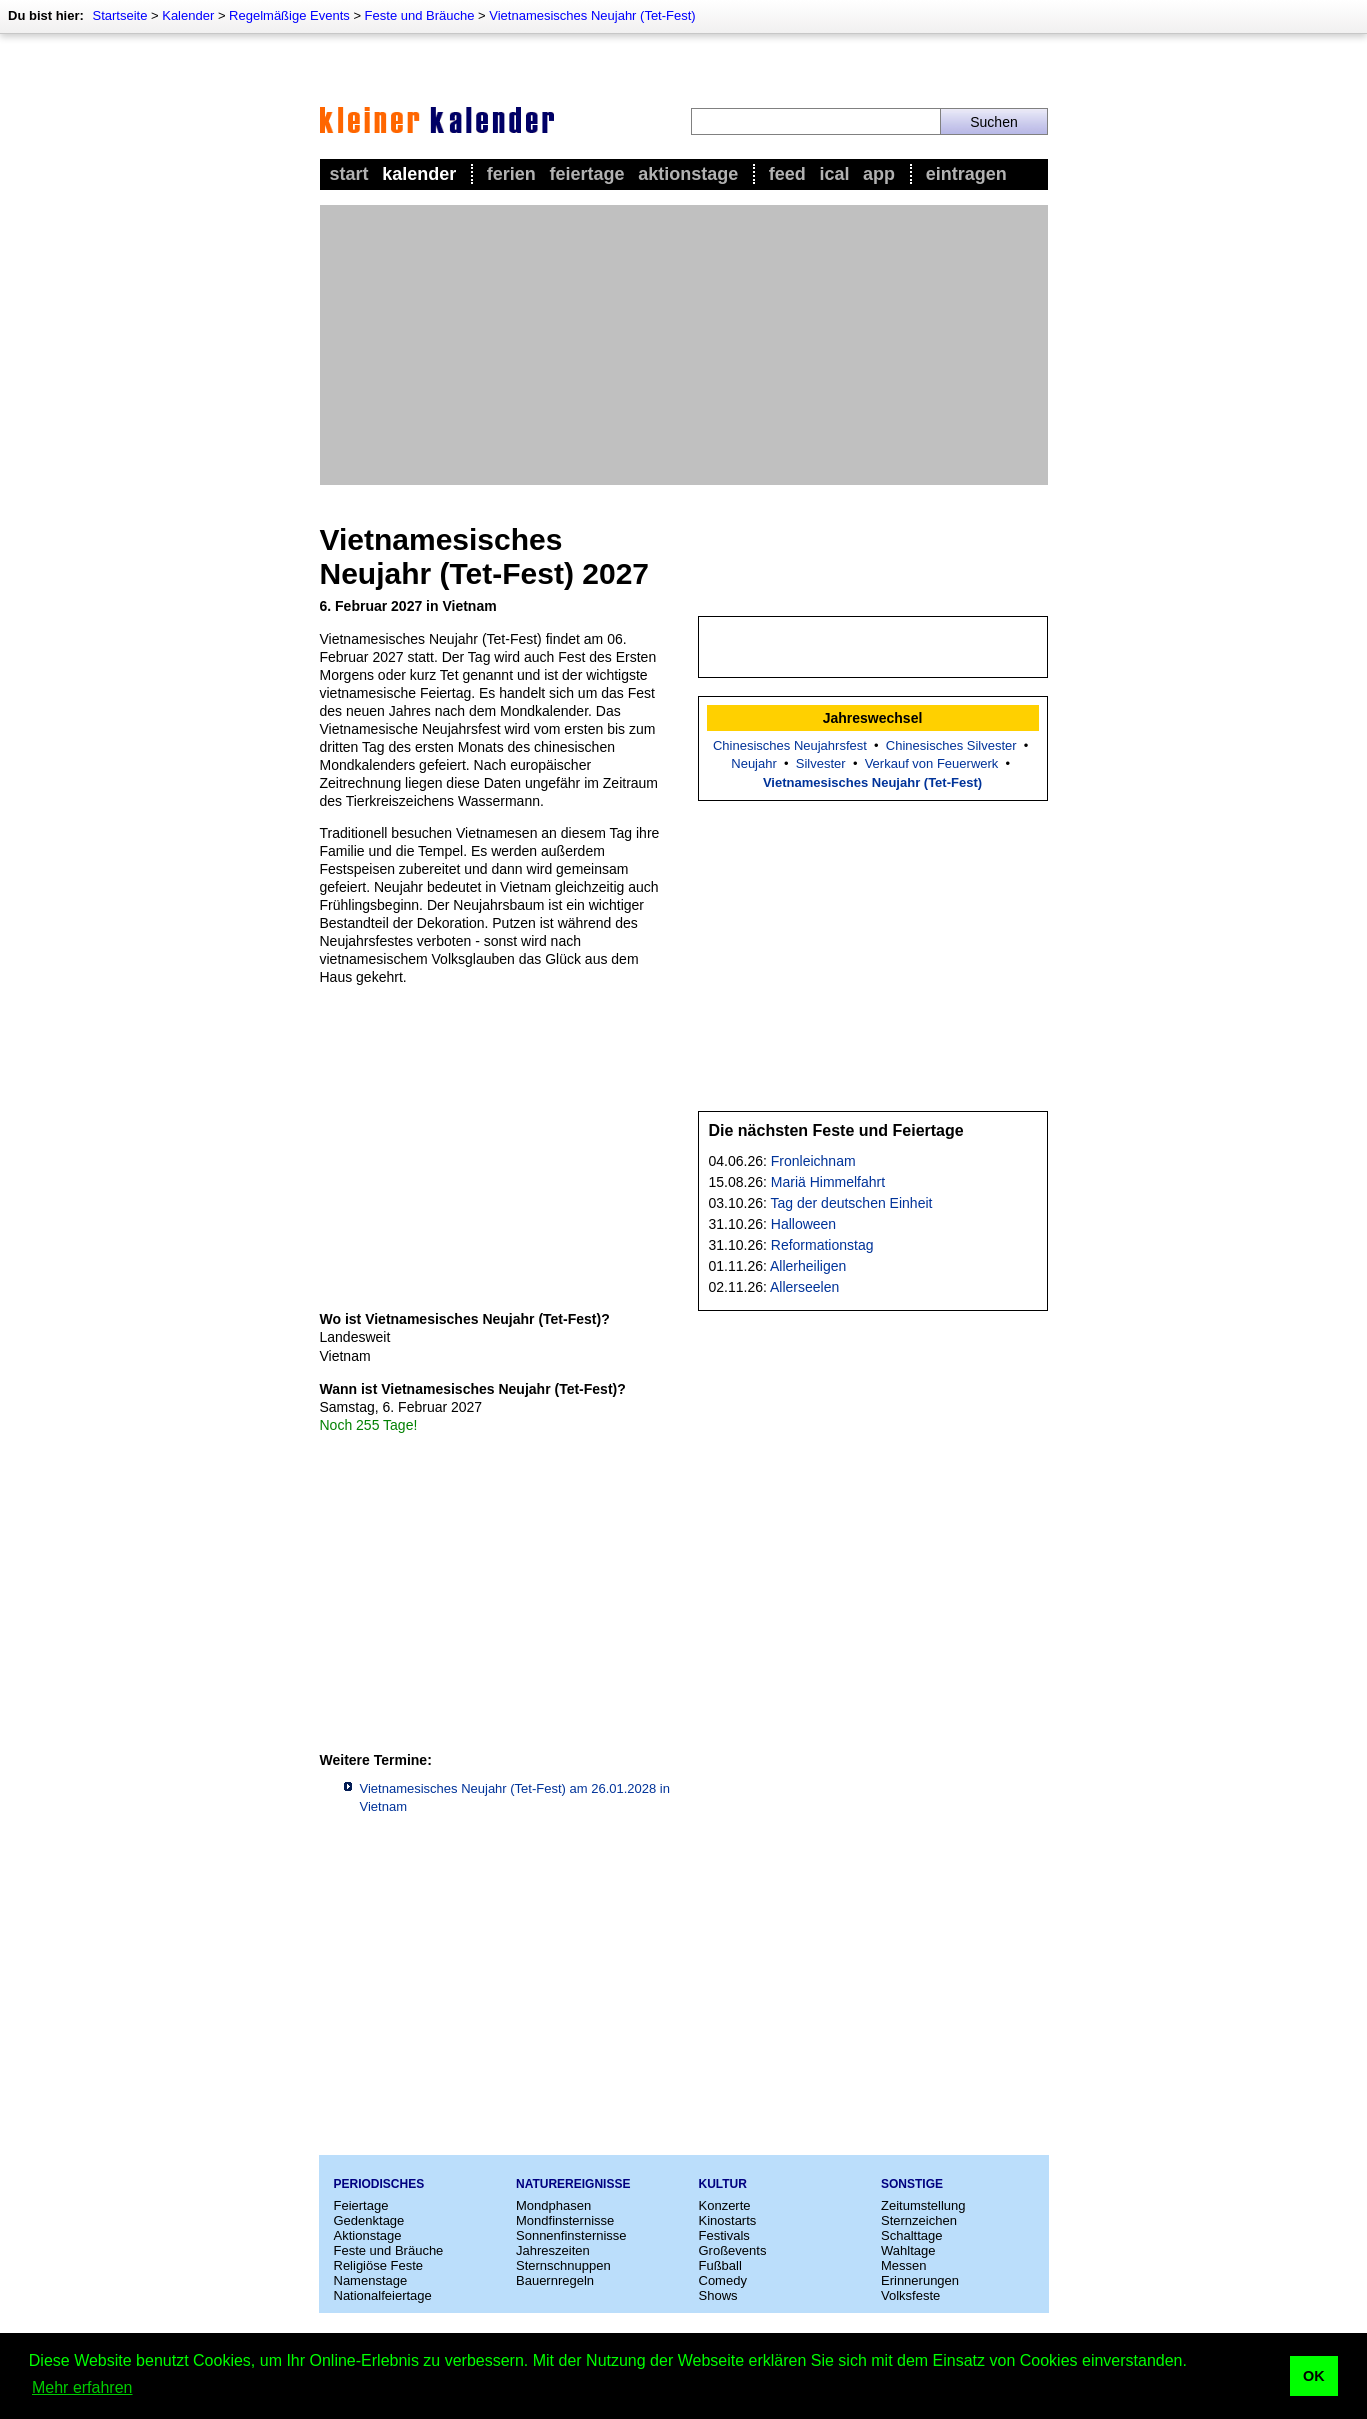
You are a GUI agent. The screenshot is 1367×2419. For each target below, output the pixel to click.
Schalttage (911, 2235)
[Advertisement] (684, 345)
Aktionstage (688, 174)
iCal (834, 174)
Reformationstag (822, 1245)
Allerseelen (804, 1287)
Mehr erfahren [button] (82, 2387)
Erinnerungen (920, 2280)
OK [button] (1314, 2376)
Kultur (723, 2184)
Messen (904, 2265)
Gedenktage (369, 2220)
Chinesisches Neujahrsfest (790, 745)
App (879, 174)
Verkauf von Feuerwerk (932, 763)
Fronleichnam (813, 1161)
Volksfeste (910, 2295)
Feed (787, 174)
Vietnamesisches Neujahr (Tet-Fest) (592, 15)
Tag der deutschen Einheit (852, 1203)
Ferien (511, 174)
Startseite (119, 15)
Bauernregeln (555, 2280)
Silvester (821, 763)
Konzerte (725, 2205)
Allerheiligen (808, 1266)
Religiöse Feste (379, 2265)
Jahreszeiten (553, 2250)
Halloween (803, 1224)
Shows (718, 2295)
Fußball (720, 2265)
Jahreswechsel (873, 718)
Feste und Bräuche (420, 15)
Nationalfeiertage (383, 2295)
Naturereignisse (573, 2184)
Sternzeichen (919, 2220)
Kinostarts (728, 2220)
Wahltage (908, 2250)
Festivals (724, 2235)
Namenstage (371, 2280)
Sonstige (912, 2184)
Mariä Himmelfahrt (828, 1182)
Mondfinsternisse (565, 2220)
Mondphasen (553, 2205)
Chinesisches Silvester (951, 745)
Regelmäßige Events (289, 15)
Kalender (188, 15)
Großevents (733, 2250)
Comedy (723, 2280)
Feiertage (586, 174)
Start (349, 174)
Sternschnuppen (563, 2265)
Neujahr (754, 763)
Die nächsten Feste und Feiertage (836, 1130)
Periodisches (379, 2184)
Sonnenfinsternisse (571, 2235)
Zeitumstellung (923, 2205)
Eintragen (966, 174)
